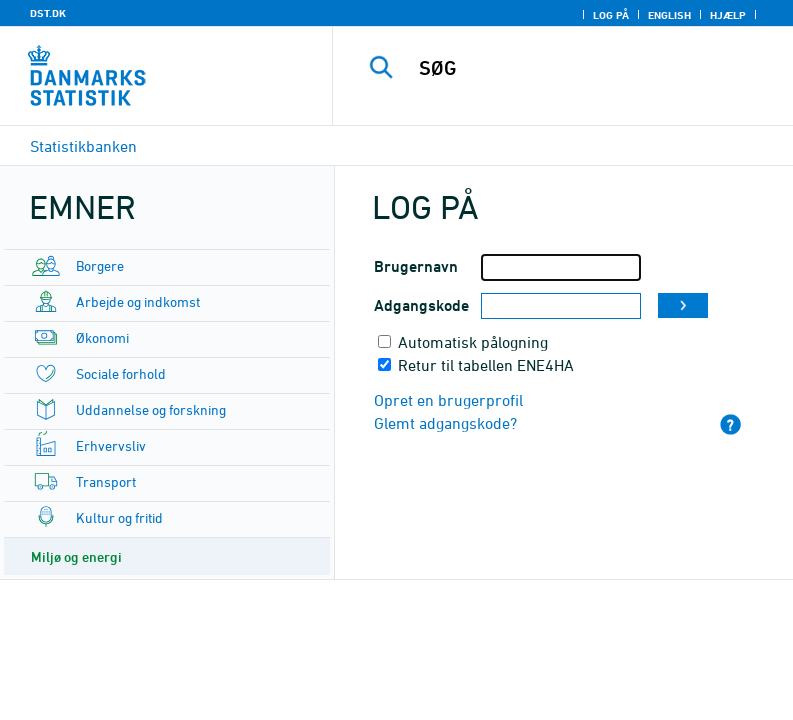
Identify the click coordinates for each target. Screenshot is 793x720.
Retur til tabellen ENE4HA (486, 365)
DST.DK (48, 13)
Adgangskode (421, 305)
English (669, 15)
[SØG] (593, 68)
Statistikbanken (83, 146)
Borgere (100, 265)
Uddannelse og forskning (151, 409)
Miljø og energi (76, 556)
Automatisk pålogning (473, 342)
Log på (611, 15)
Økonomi (102, 337)
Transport (106, 481)
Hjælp (728, 15)
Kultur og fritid (119, 517)
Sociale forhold (121, 373)
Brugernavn (416, 266)
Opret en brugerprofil (448, 400)
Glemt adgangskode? (445, 423)
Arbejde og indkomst (138, 301)
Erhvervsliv (111, 445)
